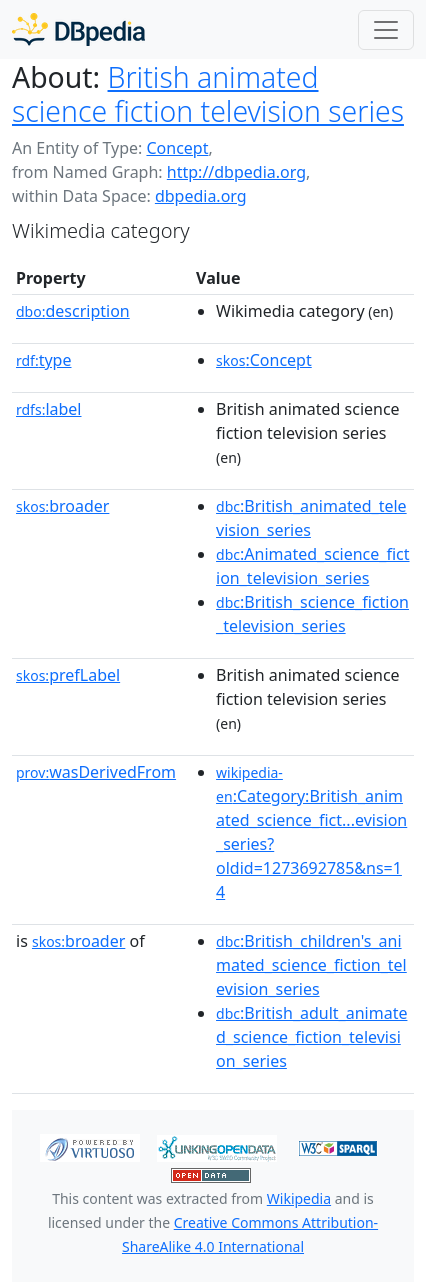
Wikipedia (299, 1198)
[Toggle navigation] (386, 30)
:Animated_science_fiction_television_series (312, 566)
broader (62, 506)
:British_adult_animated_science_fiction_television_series (311, 1037)
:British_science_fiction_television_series (312, 614)
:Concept (264, 360)
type (44, 360)
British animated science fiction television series (208, 94)
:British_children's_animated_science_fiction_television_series (311, 965)
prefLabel (68, 675)
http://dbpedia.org (236, 172)
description (73, 311)
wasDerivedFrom (96, 772)
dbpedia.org (201, 196)
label (49, 409)
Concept (177, 148)
